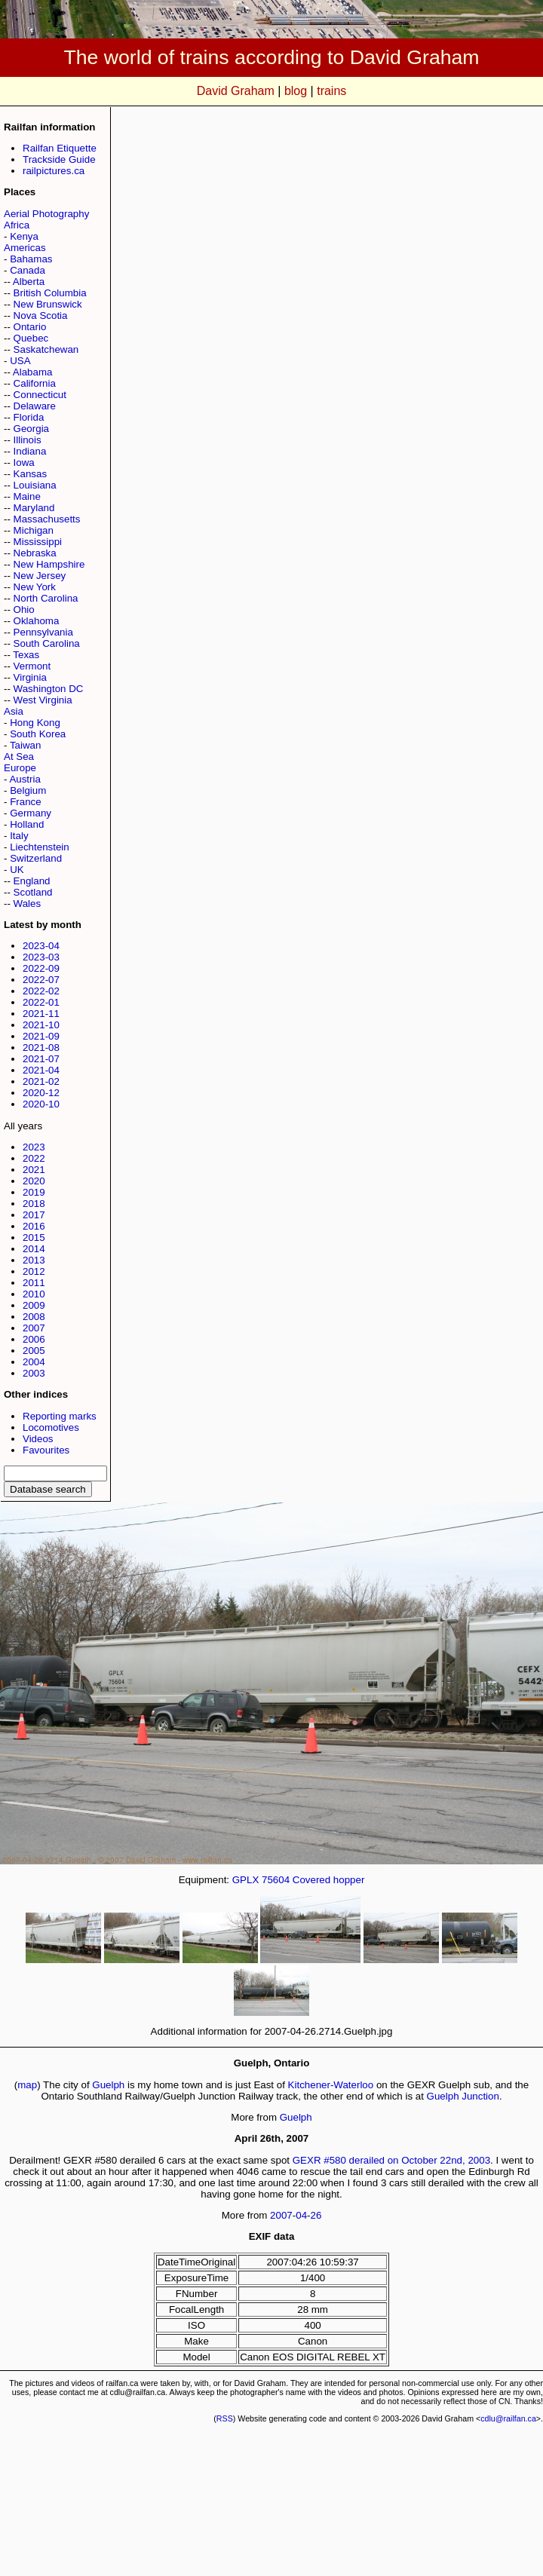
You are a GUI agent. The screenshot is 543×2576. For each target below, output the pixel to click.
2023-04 (41, 945)
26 (316, 2215)
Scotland (33, 892)
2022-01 (41, 1002)
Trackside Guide (59, 159)
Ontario (30, 326)
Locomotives (51, 1427)
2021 (34, 1169)
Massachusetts (47, 519)
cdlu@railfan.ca (508, 2418)
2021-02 (41, 1081)
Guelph (108, 2085)
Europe (20, 767)
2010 (34, 1294)
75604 (276, 1879)
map (27, 2085)
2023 (34, 1147)
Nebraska (35, 553)
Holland (27, 824)
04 (301, 2215)
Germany (30, 813)
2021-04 (41, 1070)
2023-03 (41, 957)
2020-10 (41, 1104)
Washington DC (49, 688)
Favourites (46, 1450)
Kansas (30, 473)
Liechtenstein (39, 847)
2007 (34, 1328)
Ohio (24, 609)
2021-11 (41, 1013)
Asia (13, 711)
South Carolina (47, 643)
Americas (25, 247)
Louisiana (35, 485)
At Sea (19, 756)
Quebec (31, 338)
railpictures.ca (53, 170)
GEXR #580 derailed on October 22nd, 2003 (391, 2160)
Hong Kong (35, 722)
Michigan (34, 530)
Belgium (28, 790)
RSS (224, 2418)
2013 (34, 1260)
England (32, 881)
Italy (19, 835)
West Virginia (43, 700)
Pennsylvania (43, 632)
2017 (34, 1215)
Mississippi (38, 541)
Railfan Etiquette (60, 148)
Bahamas (31, 259)
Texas (26, 654)
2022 (34, 1158)
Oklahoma (37, 620)
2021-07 (41, 1058)
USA (20, 360)
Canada (27, 270)
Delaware (35, 406)
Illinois (27, 440)
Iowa (24, 462)
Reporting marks (60, 1416)
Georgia (31, 428)
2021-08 (41, 1047)
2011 (34, 1282)
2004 (34, 1362)
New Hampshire (49, 564)
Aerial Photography (46, 213)
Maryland (34, 507)
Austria (24, 779)
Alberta (28, 281)
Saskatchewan (46, 349)
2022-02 (41, 991)
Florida (29, 417)
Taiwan (25, 745)
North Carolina (46, 598)
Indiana (30, 451)
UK (17, 869)
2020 (34, 1181)
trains (331, 90)
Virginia (30, 677)
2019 (34, 1192)
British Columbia (50, 293)
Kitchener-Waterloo (331, 2085)
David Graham (236, 90)
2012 (34, 1271)
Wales (27, 903)
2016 (34, 1226)
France (25, 801)
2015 (34, 1237)
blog (295, 90)
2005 (34, 1350)
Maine (27, 496)
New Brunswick (48, 304)
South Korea (38, 734)
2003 (34, 1373)
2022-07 (41, 979)
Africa (16, 225)
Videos (38, 1438)
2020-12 (41, 1092)
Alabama (33, 372)
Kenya (24, 236)
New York (35, 587)
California (35, 383)
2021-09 (41, 1036)
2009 (34, 1305)
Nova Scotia (41, 315)
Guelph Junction (463, 2096)
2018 (34, 1203)
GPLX (245, 1879)
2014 (34, 1248)
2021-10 (41, 1025)
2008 (34, 1316)
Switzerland (36, 858)
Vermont (32, 666)
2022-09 (41, 968)
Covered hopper (329, 1879)
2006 (34, 1339)
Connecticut (40, 394)
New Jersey (40, 575)
